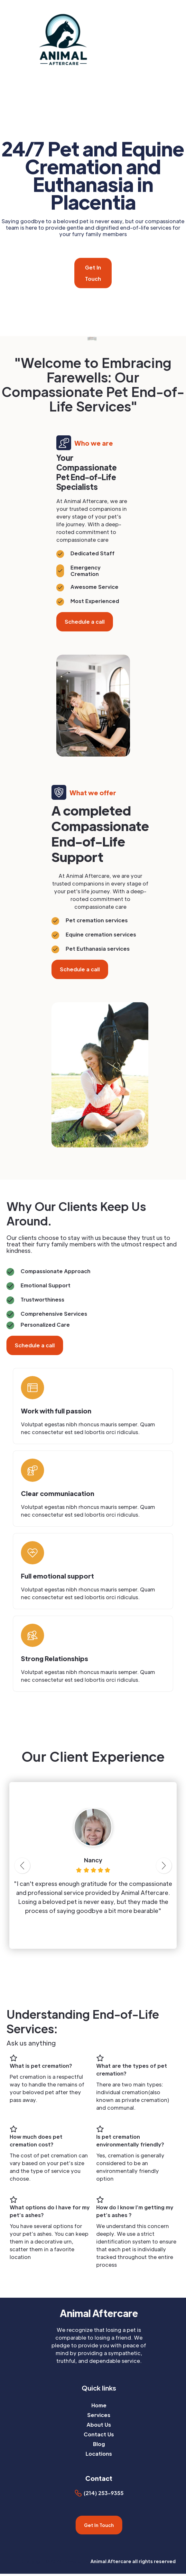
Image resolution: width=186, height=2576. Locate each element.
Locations (99, 2453)
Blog (99, 2444)
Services (98, 2415)
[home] (84, 38)
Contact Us (99, 2434)
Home (99, 2405)
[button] (182, 39)
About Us (99, 2424)
